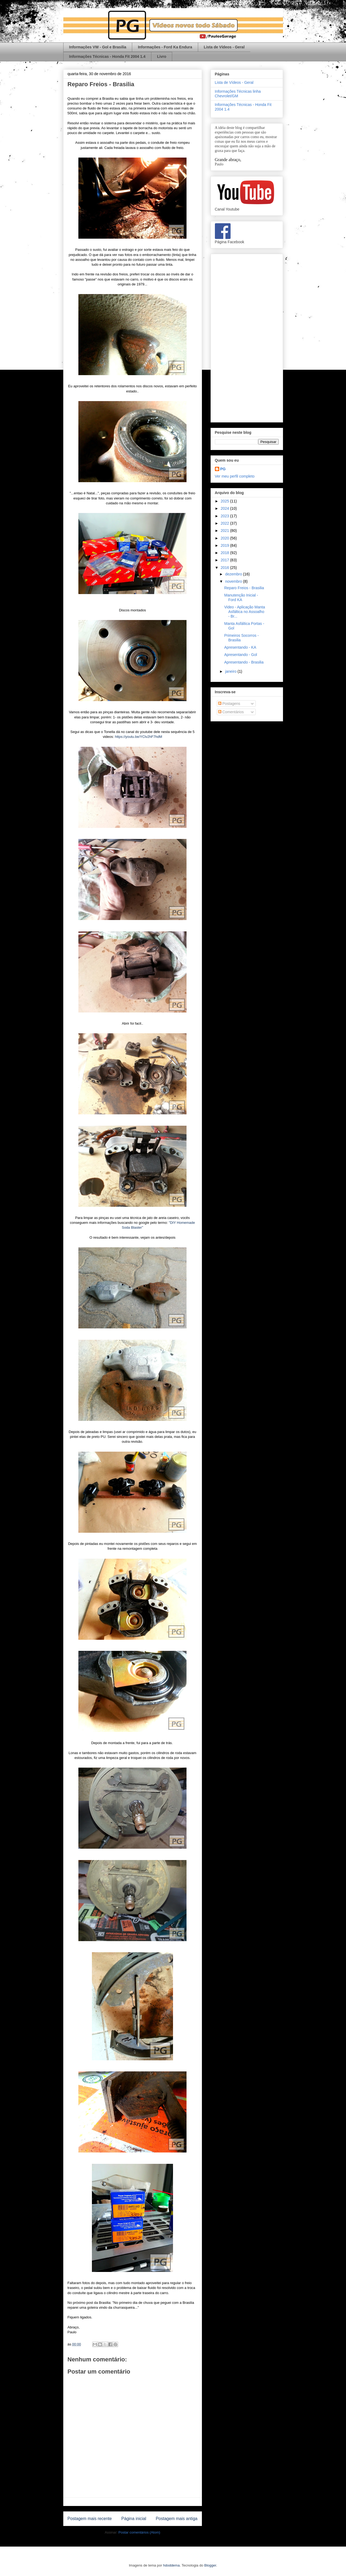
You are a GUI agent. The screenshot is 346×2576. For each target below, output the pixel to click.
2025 (225, 501)
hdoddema (171, 2565)
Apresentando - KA (240, 647)
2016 (225, 567)
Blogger (210, 2565)
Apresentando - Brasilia (244, 662)
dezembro (234, 574)
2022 (225, 523)
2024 (225, 508)
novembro (234, 581)
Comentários (231, 712)
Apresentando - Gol (240, 654)
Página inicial (133, 2518)
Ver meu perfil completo (235, 476)
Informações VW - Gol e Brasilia (98, 47)
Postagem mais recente (90, 2518)
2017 (225, 560)
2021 (225, 530)
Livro (161, 56)
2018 (225, 553)
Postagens (229, 703)
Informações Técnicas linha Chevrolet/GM (238, 93)
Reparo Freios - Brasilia (244, 588)
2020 (225, 538)
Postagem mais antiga (176, 2518)
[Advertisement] (247, 337)
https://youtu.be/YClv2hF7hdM (138, 737)
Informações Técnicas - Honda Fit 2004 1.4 (107, 56)
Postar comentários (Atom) (139, 2532)
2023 (225, 516)
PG (223, 469)
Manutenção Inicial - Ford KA (241, 597)
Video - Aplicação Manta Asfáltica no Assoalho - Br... (244, 611)
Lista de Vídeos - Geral (224, 47)
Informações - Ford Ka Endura (165, 47)
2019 (225, 545)
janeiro (231, 671)
